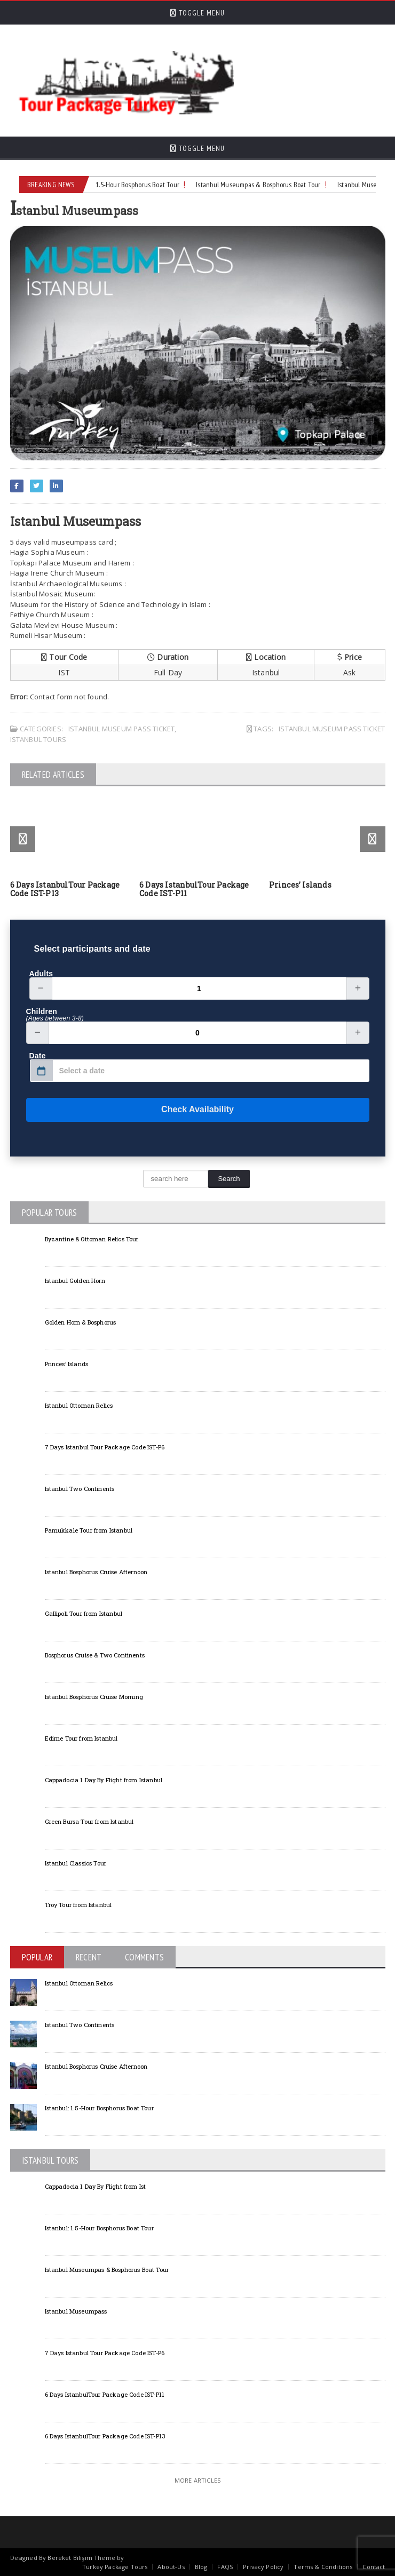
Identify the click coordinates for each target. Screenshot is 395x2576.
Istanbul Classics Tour (76, 1863)
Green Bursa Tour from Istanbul (89, 1821)
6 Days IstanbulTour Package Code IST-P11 (194, 889)
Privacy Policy (263, 2567)
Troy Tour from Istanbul (78, 1905)
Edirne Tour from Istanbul (81, 1738)
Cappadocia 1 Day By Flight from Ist (95, 2186)
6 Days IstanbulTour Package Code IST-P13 (65, 889)
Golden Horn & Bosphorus (80, 1322)
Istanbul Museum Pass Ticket (121, 728)
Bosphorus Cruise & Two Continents (95, 1655)
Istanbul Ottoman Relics (79, 1405)
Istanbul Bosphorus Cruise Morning (94, 1697)
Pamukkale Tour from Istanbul (89, 1530)
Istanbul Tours (38, 739)
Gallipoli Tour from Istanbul (84, 1613)
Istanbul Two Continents (80, 1489)
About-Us (170, 2567)
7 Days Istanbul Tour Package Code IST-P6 (105, 1447)
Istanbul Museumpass (76, 2311)
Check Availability (130, 1109)
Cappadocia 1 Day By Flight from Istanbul (104, 1780)
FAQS (225, 2567)
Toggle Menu (197, 13)
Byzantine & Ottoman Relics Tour (92, 1239)
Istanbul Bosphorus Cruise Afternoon (96, 1572)
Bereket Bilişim (70, 2558)
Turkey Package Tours (114, 2567)
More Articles (197, 2480)
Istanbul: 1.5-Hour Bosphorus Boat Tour (130, 184)
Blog (201, 2567)
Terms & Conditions (323, 2567)
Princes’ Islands (300, 885)
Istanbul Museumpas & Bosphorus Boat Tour (263, 184)
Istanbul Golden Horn (75, 1281)
